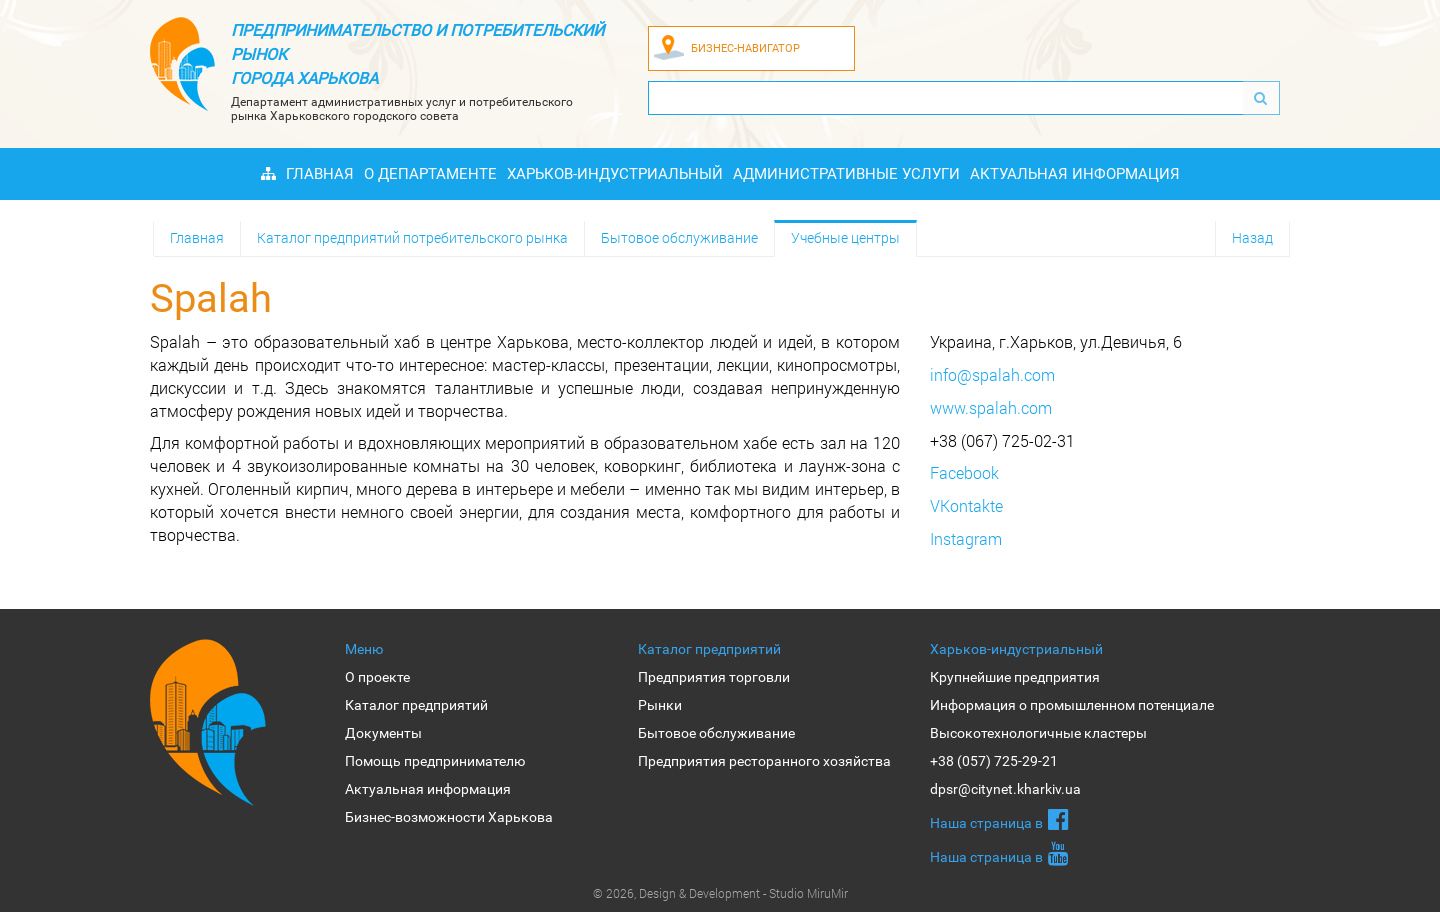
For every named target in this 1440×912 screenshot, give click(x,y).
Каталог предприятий (416, 705)
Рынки (660, 705)
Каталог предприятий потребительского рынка (412, 237)
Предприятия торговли (714, 677)
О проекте (377, 677)
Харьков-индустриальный (615, 174)
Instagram (966, 538)
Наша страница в (999, 819)
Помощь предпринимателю (435, 761)
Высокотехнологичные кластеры (1038, 733)
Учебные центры (845, 237)
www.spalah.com (991, 407)
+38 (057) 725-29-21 (994, 761)
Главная (320, 174)
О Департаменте (430, 174)
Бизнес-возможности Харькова (449, 817)
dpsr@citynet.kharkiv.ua (1005, 789)
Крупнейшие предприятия (1015, 677)
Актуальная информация (1075, 174)
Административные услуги (846, 174)
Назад (1252, 237)
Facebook (964, 472)
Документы (383, 733)
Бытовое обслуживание (679, 237)
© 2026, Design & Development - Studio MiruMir (720, 893)
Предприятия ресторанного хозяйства (764, 761)
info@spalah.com (992, 374)
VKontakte (966, 505)
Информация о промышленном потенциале (1072, 705)
